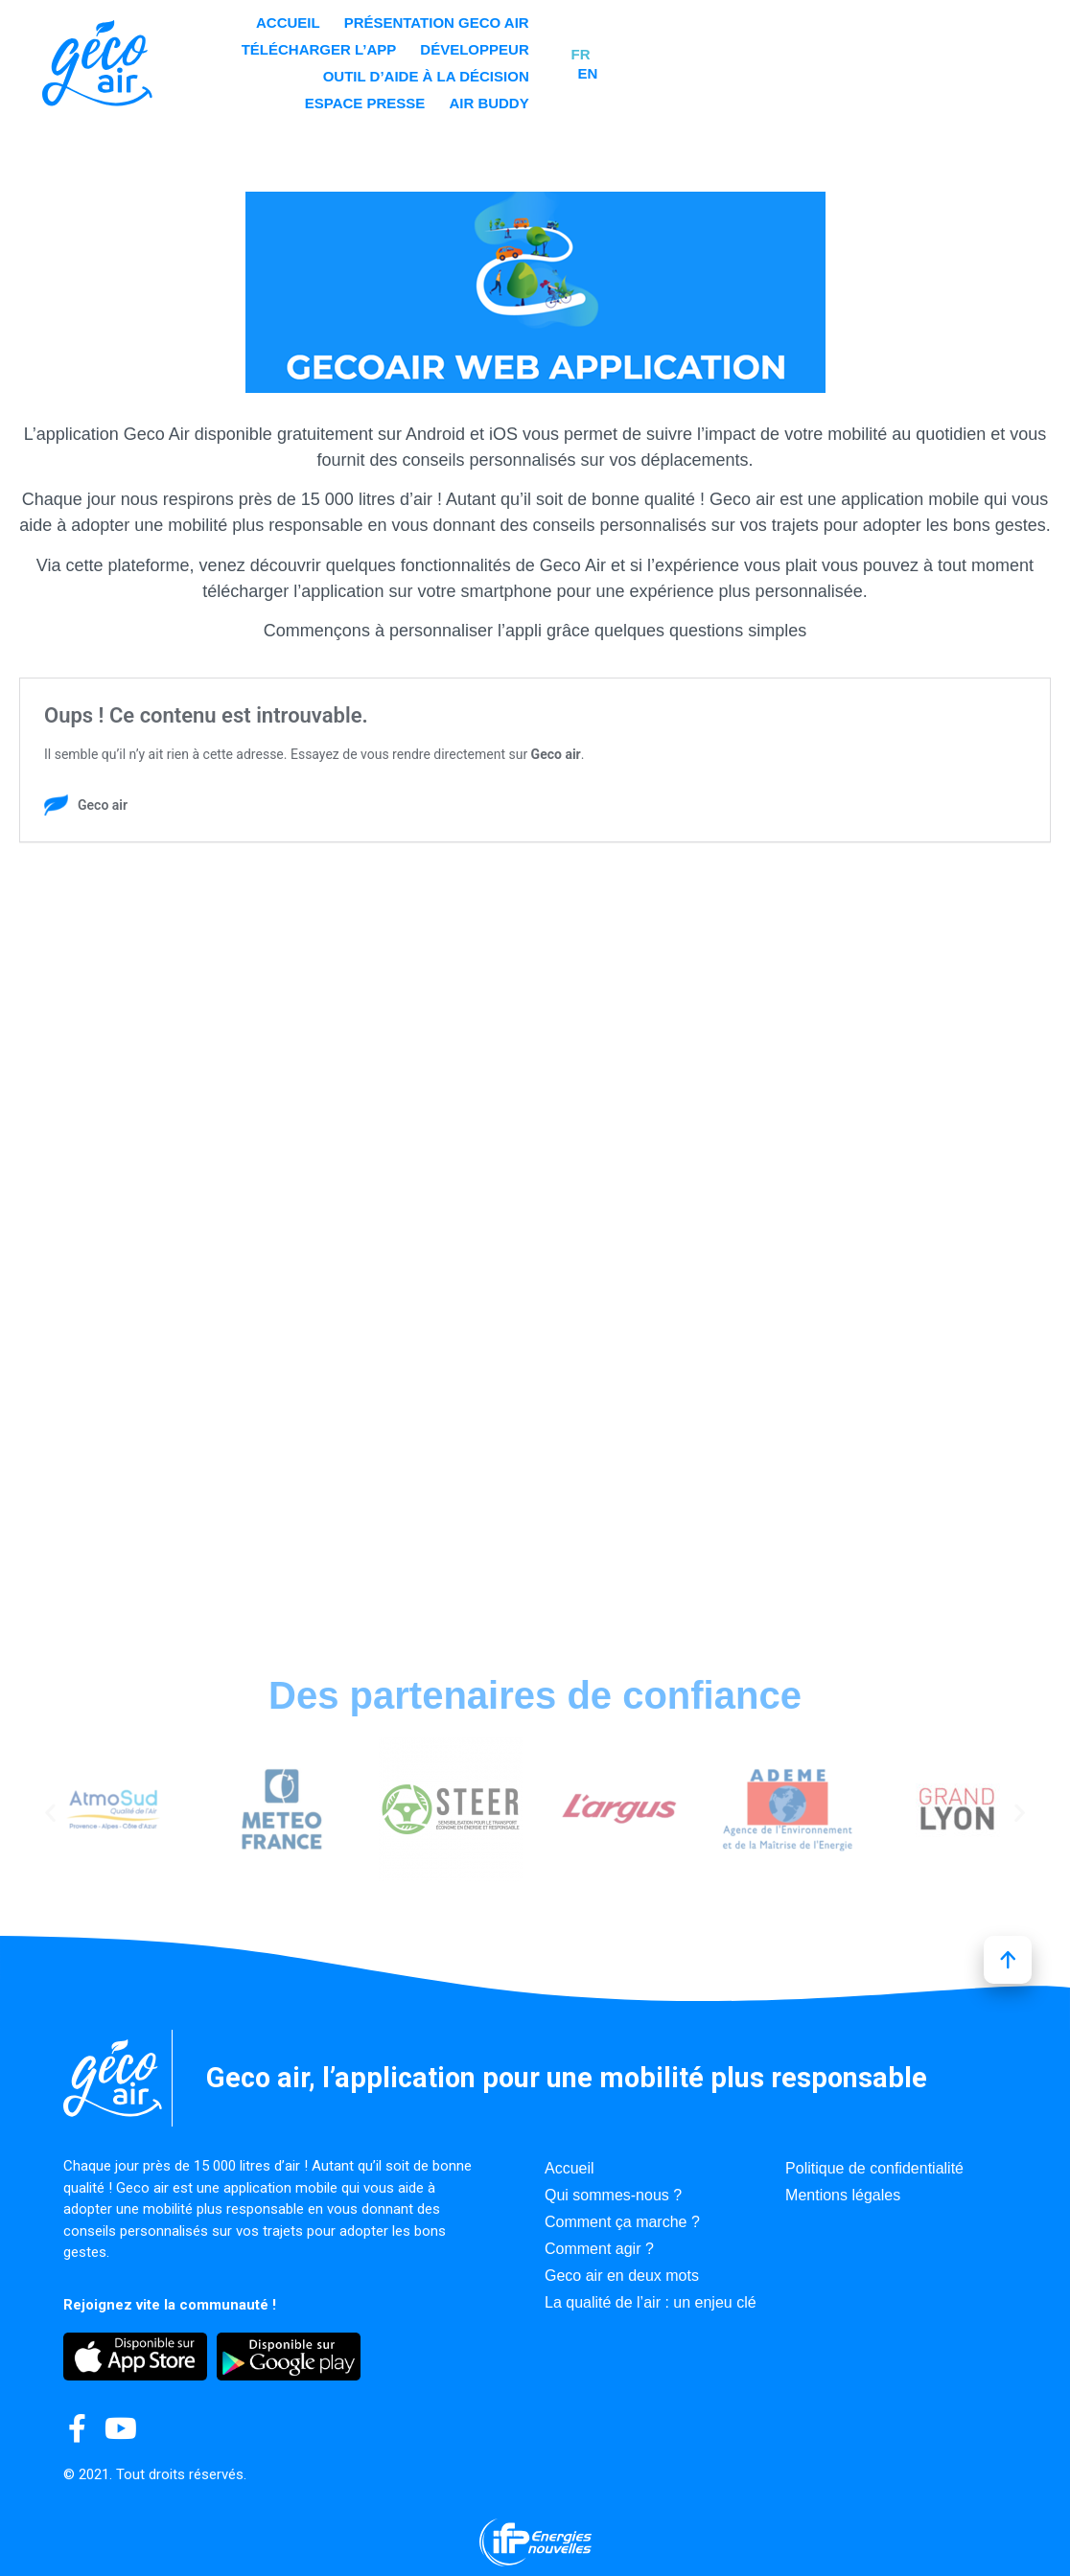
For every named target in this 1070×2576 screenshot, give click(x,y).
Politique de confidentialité (874, 2168)
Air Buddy (848, 71)
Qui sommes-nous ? (613, 2195)
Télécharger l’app (678, 44)
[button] (50, 1813)
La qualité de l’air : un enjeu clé (650, 2302)
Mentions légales (842, 2195)
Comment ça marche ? (622, 2222)
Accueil (335, 44)
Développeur (833, 44)
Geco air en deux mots (622, 2275)
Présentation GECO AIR (483, 44)
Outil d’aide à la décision (536, 71)
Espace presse (723, 71)
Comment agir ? (599, 2249)
